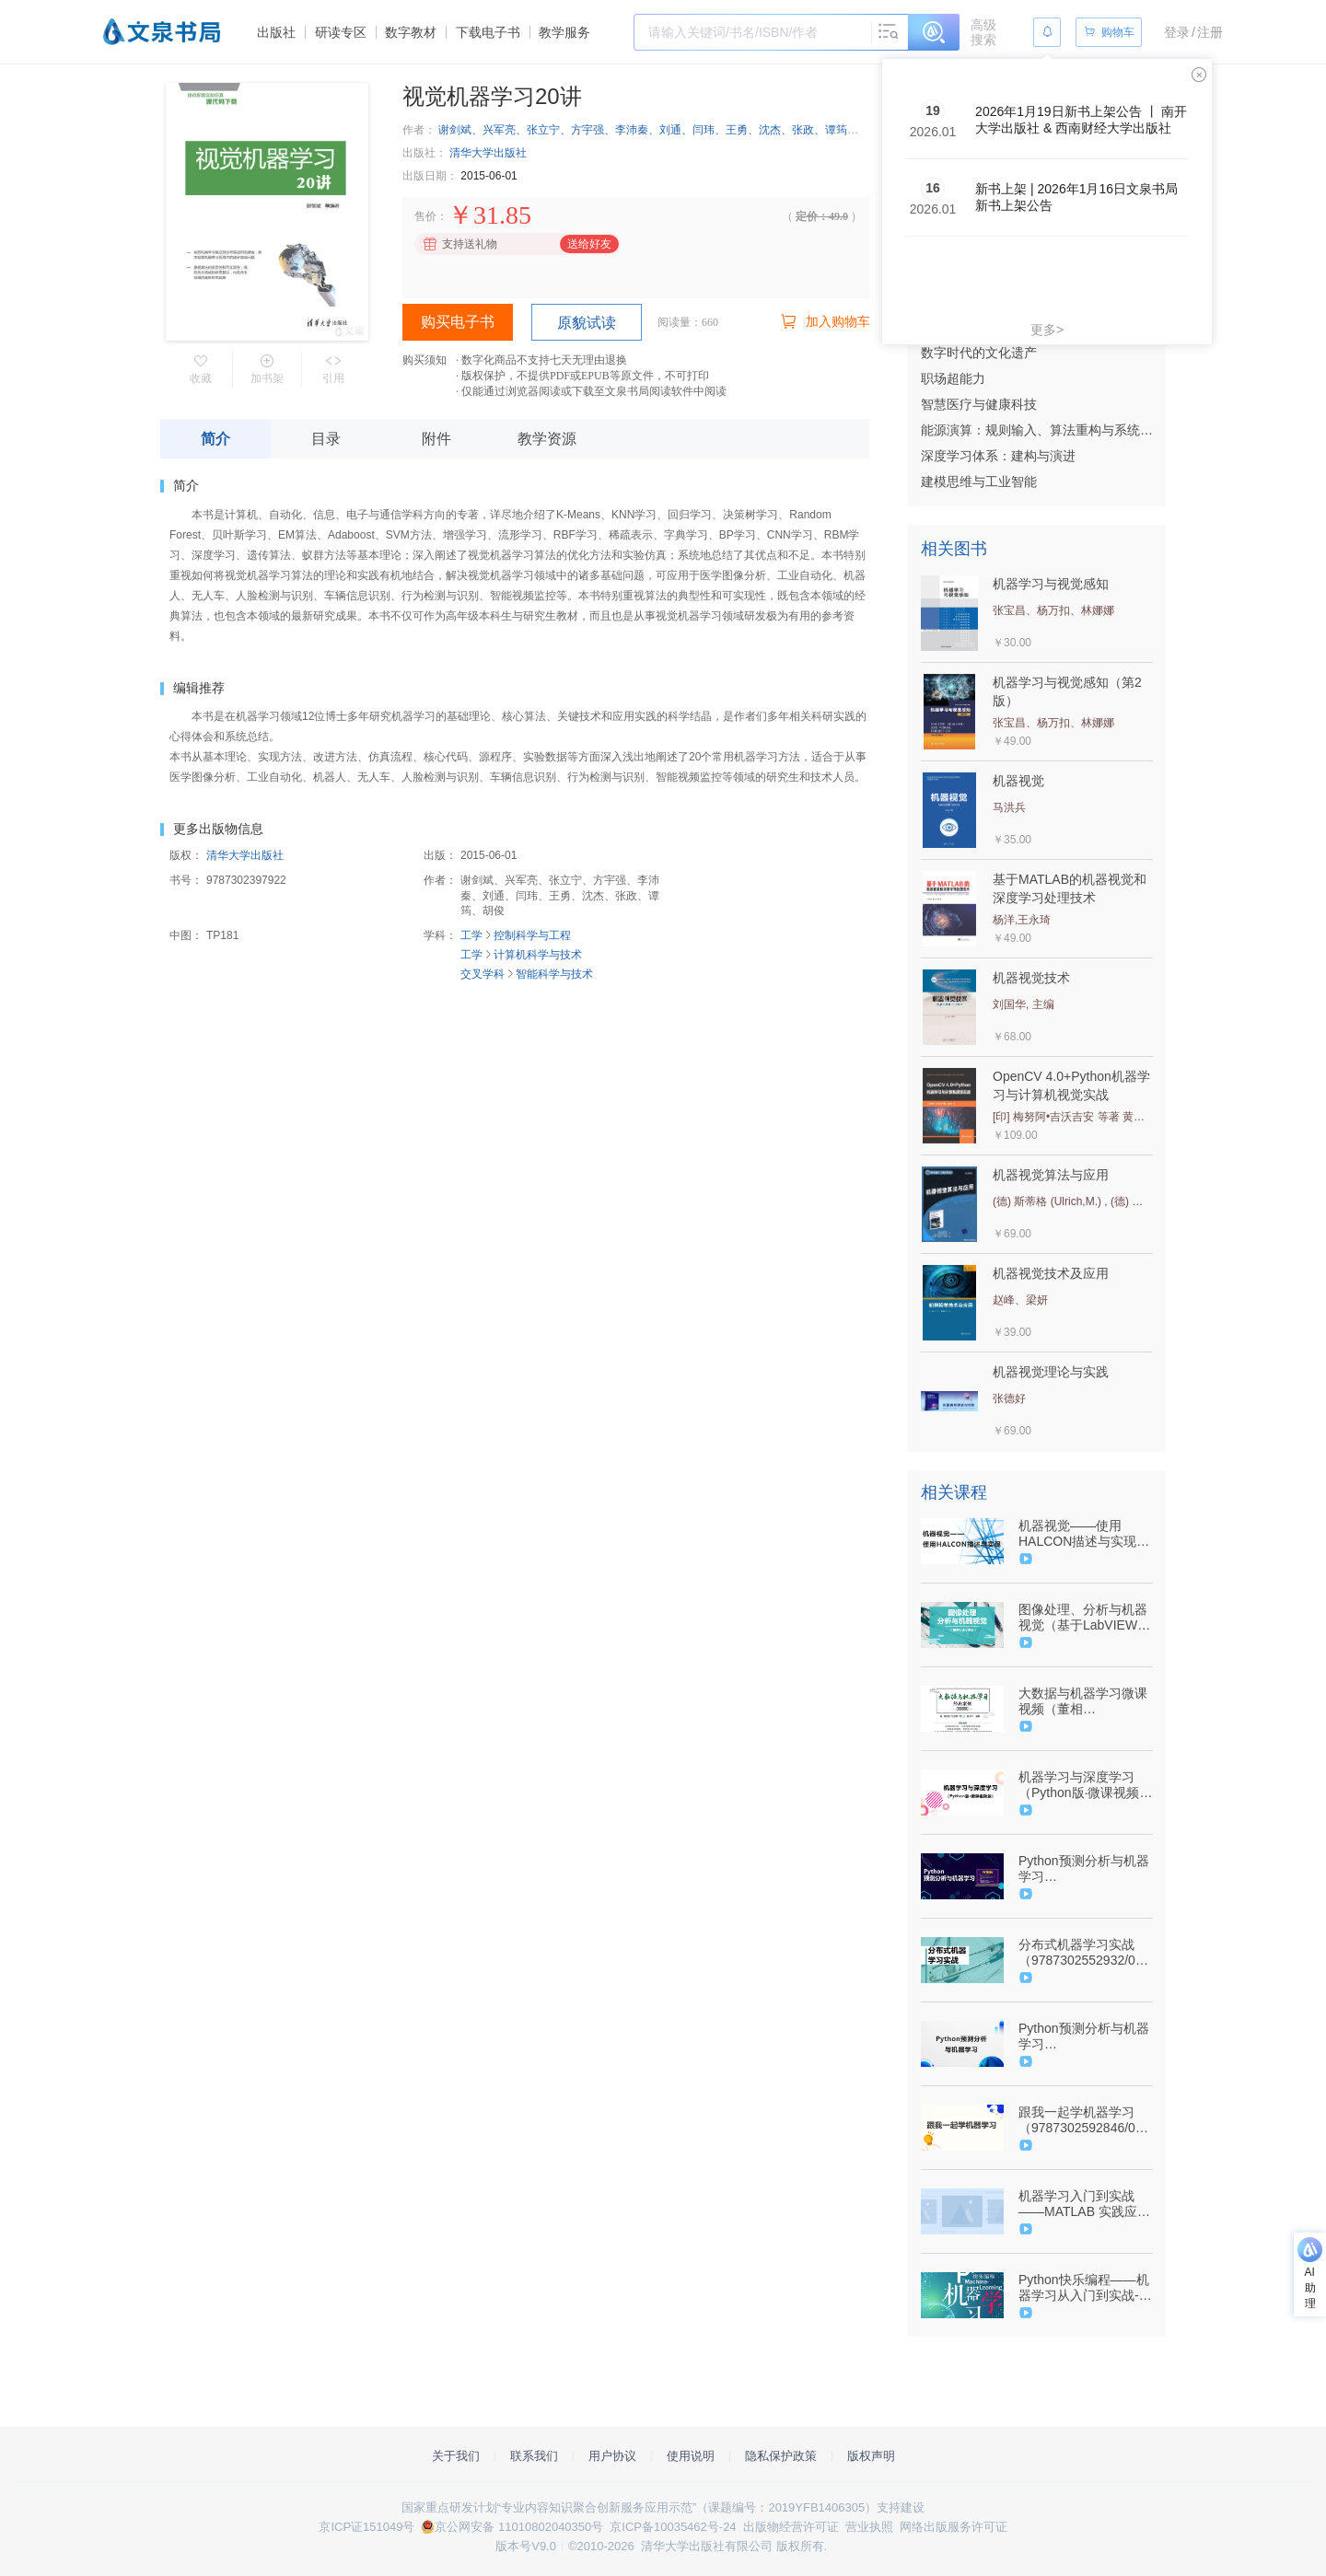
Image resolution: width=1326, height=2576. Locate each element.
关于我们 (456, 2456)
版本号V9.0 (525, 2546)
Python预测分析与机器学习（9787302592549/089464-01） (1083, 1869)
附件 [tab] (436, 439)
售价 (425, 216)
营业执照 (869, 2527)
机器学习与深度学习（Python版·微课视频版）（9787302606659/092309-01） (1083, 1785)
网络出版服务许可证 (953, 2527)
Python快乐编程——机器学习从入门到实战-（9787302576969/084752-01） (1083, 2287)
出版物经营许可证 (791, 2527)
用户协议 (612, 2456)
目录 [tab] (326, 439)
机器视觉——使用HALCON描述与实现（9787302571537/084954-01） (1083, 1533)
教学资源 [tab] (547, 439)
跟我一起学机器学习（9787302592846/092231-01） (1083, 2120)
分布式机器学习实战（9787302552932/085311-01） (1083, 1952)
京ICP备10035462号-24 (673, 2527)
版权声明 (871, 2456)
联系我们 (534, 2456)
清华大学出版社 (488, 152)
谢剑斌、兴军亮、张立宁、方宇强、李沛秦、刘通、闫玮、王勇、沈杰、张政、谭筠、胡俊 (659, 129)
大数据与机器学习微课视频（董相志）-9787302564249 (1082, 1701)
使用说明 (691, 2456)
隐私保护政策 (781, 2456)
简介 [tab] (215, 439)
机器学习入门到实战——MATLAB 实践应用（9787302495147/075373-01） (1084, 2204)
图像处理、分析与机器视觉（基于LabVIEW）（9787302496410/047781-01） (1084, 1617)
